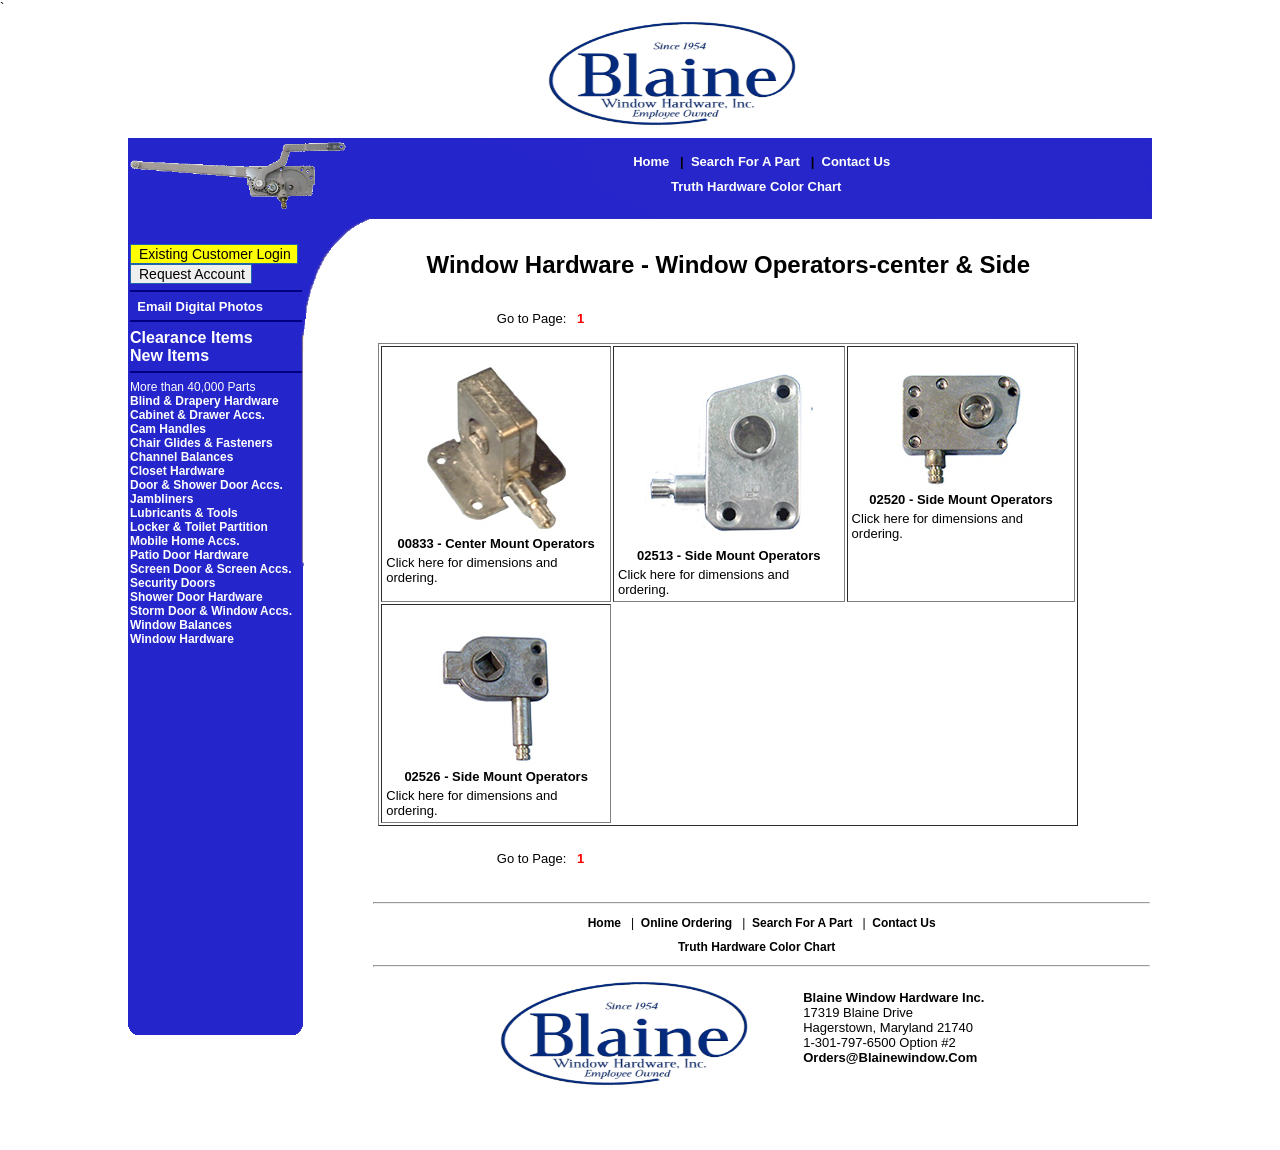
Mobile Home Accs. (185, 541)
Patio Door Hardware (189, 555)
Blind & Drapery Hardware (204, 401)
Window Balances (181, 625)
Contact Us (856, 161)
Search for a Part (745, 161)
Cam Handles (168, 429)
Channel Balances (181, 457)
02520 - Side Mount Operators (961, 499)
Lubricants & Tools (184, 513)
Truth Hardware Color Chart (756, 186)
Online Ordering (686, 923)
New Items (169, 355)
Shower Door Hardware (196, 597)
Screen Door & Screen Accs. (211, 569)
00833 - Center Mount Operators (496, 543)
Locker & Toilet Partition (199, 527)
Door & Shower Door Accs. (206, 485)
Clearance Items (191, 337)
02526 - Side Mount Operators (496, 776)
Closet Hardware (177, 471)
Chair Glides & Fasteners (201, 443)
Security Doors (172, 583)
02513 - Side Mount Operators (729, 555)
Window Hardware (182, 639)
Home (651, 161)
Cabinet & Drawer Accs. (197, 415)
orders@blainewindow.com (890, 1057)
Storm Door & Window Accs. (211, 611)
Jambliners (161, 499)
